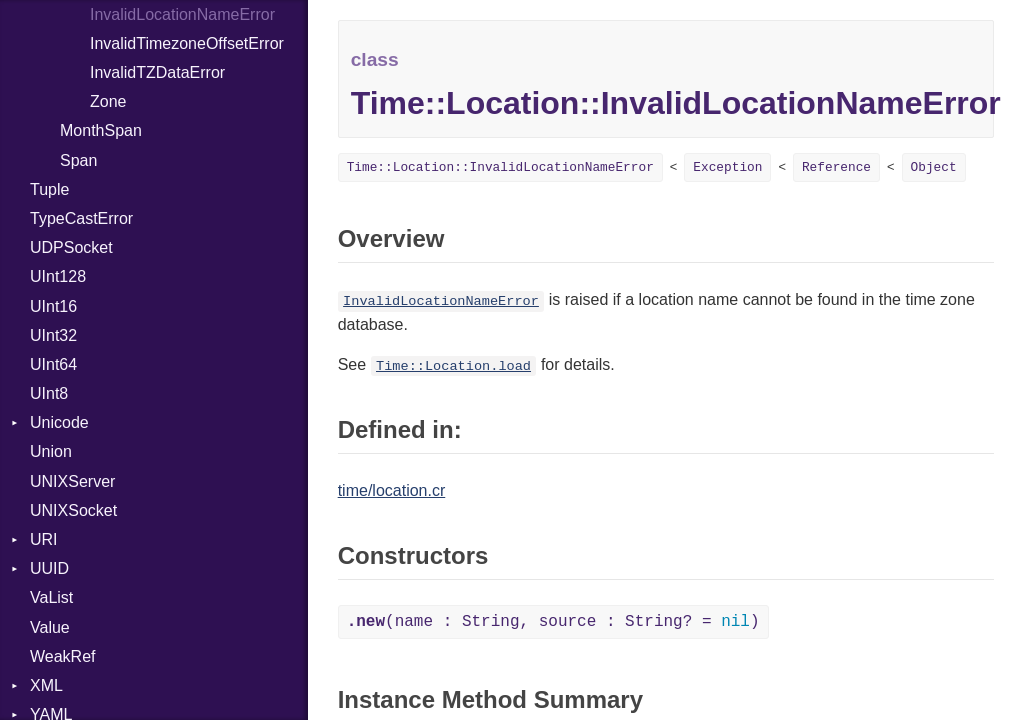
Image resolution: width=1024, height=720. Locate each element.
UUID (49, 568)
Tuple (49, 189)
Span (78, 160)
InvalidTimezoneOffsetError (187, 43)
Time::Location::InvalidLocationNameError (500, 167)
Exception (727, 167)
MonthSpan (101, 130)
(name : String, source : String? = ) (553, 622)
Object (934, 167)
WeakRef (63, 656)
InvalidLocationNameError (441, 301)
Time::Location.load (453, 366)
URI (44, 539)
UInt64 (53, 364)
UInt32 (53, 335)
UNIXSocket (73, 510)
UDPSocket (71, 247)
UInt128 (58, 276)
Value (50, 627)
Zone (108, 101)
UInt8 (49, 393)
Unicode (59, 422)
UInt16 (53, 306)
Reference (836, 167)
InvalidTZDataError (157, 72)
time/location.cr (392, 490)
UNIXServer (72, 481)
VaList (51, 597)
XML (46, 685)
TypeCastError (81, 218)
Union (51, 451)
